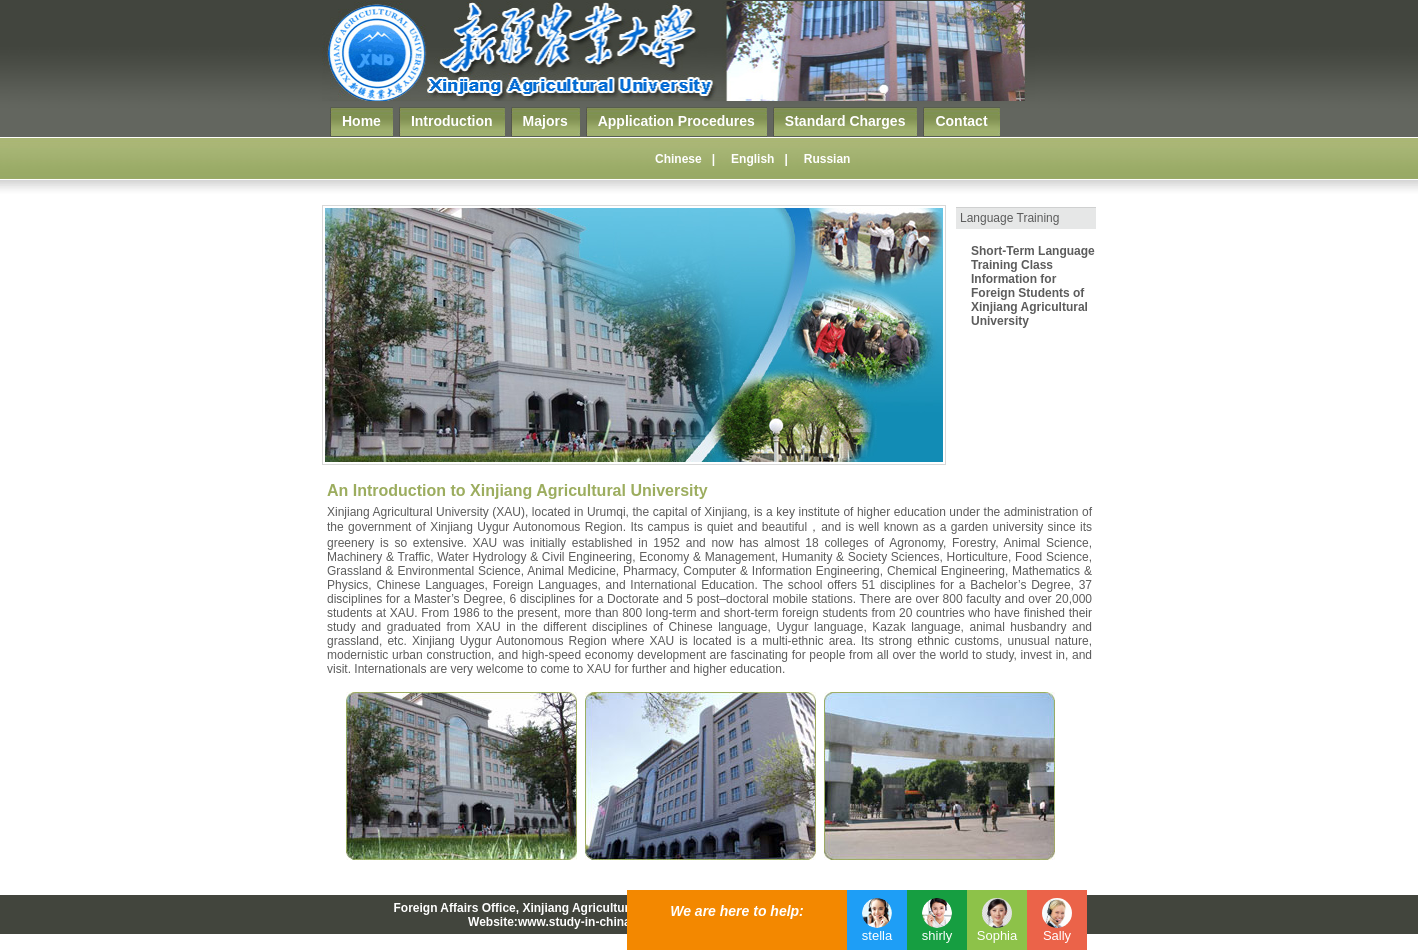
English (752, 159)
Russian (827, 159)
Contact (961, 121)
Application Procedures (676, 121)
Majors (545, 121)
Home (361, 121)
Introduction (452, 121)
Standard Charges (845, 121)
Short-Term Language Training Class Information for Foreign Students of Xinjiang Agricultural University (1033, 286)
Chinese (678, 159)
